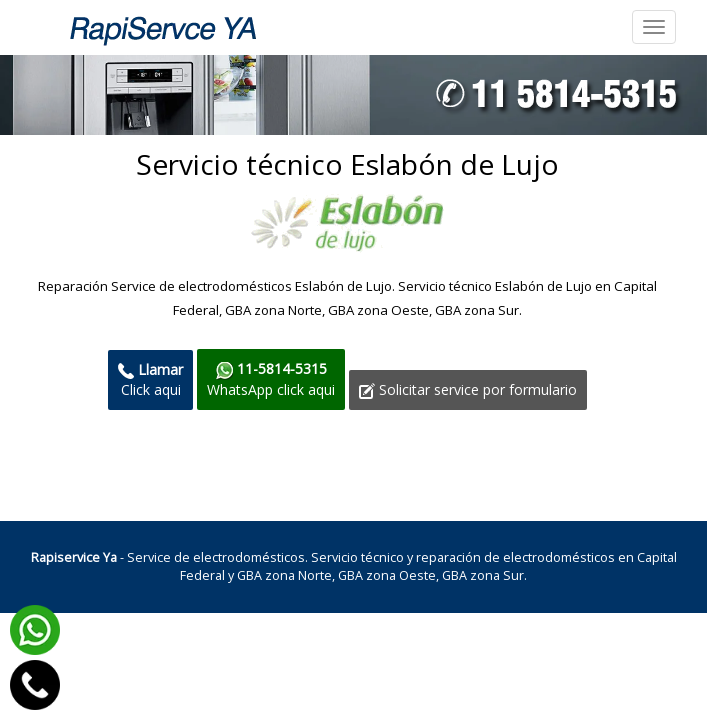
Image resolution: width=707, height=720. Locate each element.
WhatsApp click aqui (271, 378)
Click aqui (150, 379)
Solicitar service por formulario (468, 389)
